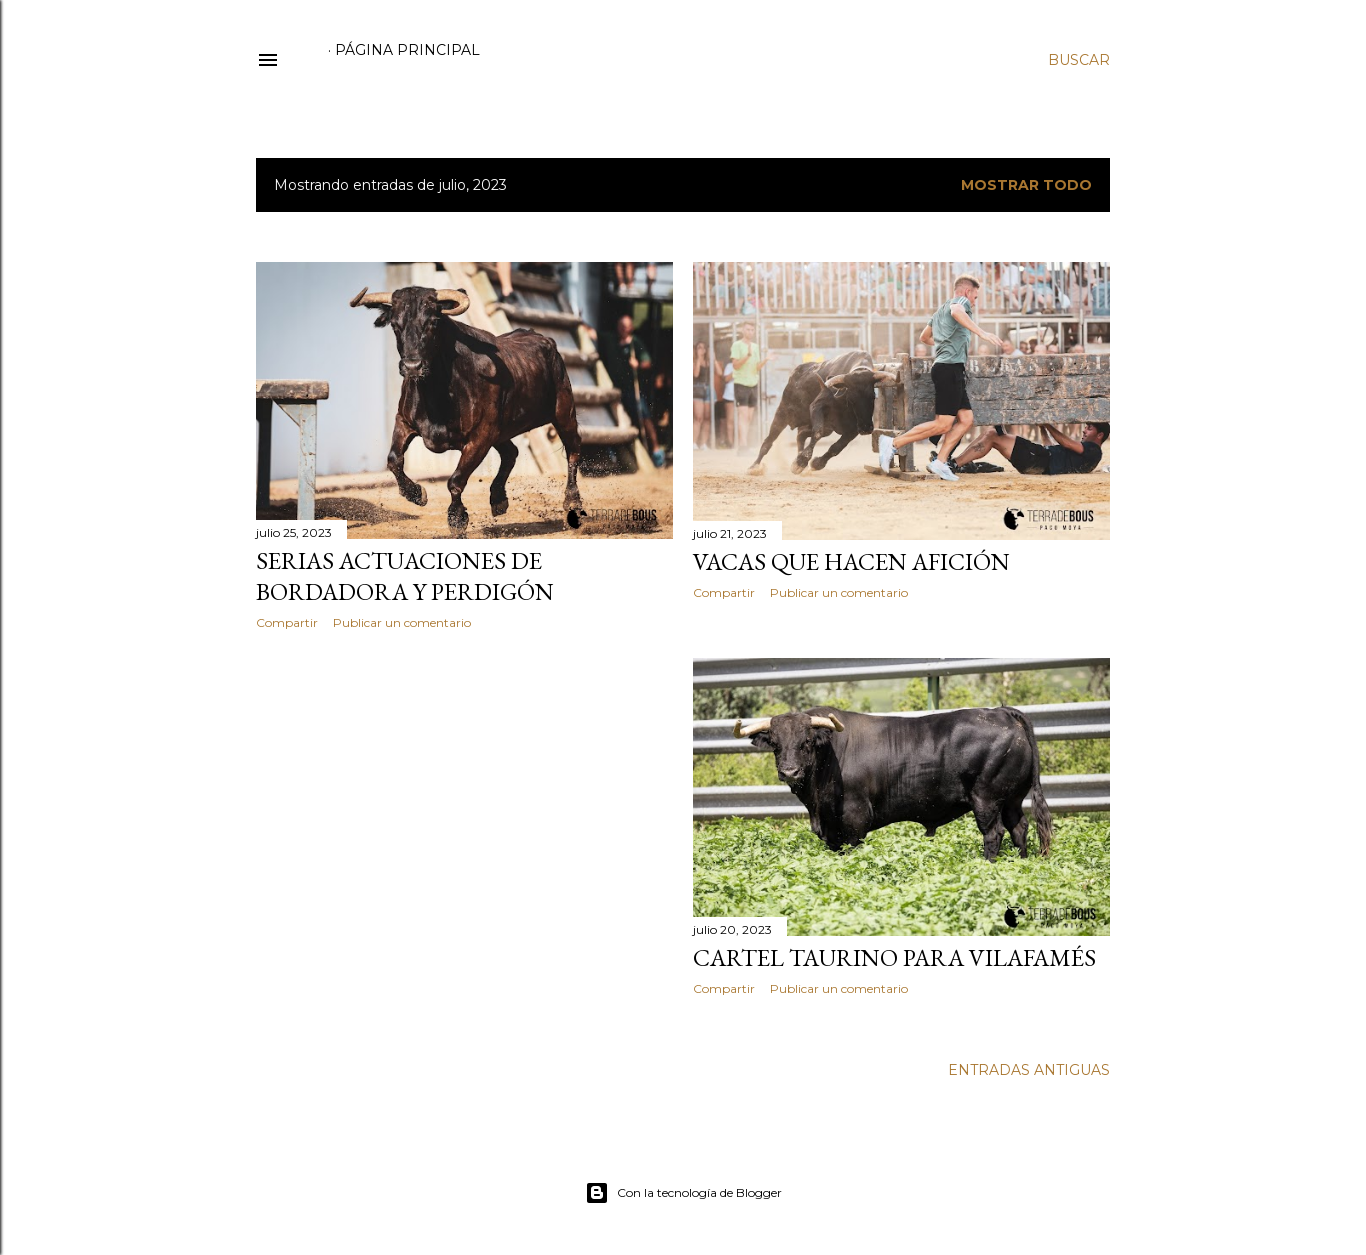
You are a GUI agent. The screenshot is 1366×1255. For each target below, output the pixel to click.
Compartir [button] (287, 622)
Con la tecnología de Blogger (683, 1193)
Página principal (407, 50)
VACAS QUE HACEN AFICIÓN (851, 561)
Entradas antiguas (1029, 1070)
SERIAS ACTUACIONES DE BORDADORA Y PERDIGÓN (405, 576)
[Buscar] (1079, 60)
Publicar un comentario (402, 622)
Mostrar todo (1026, 185)
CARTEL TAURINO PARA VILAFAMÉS (894, 957)
